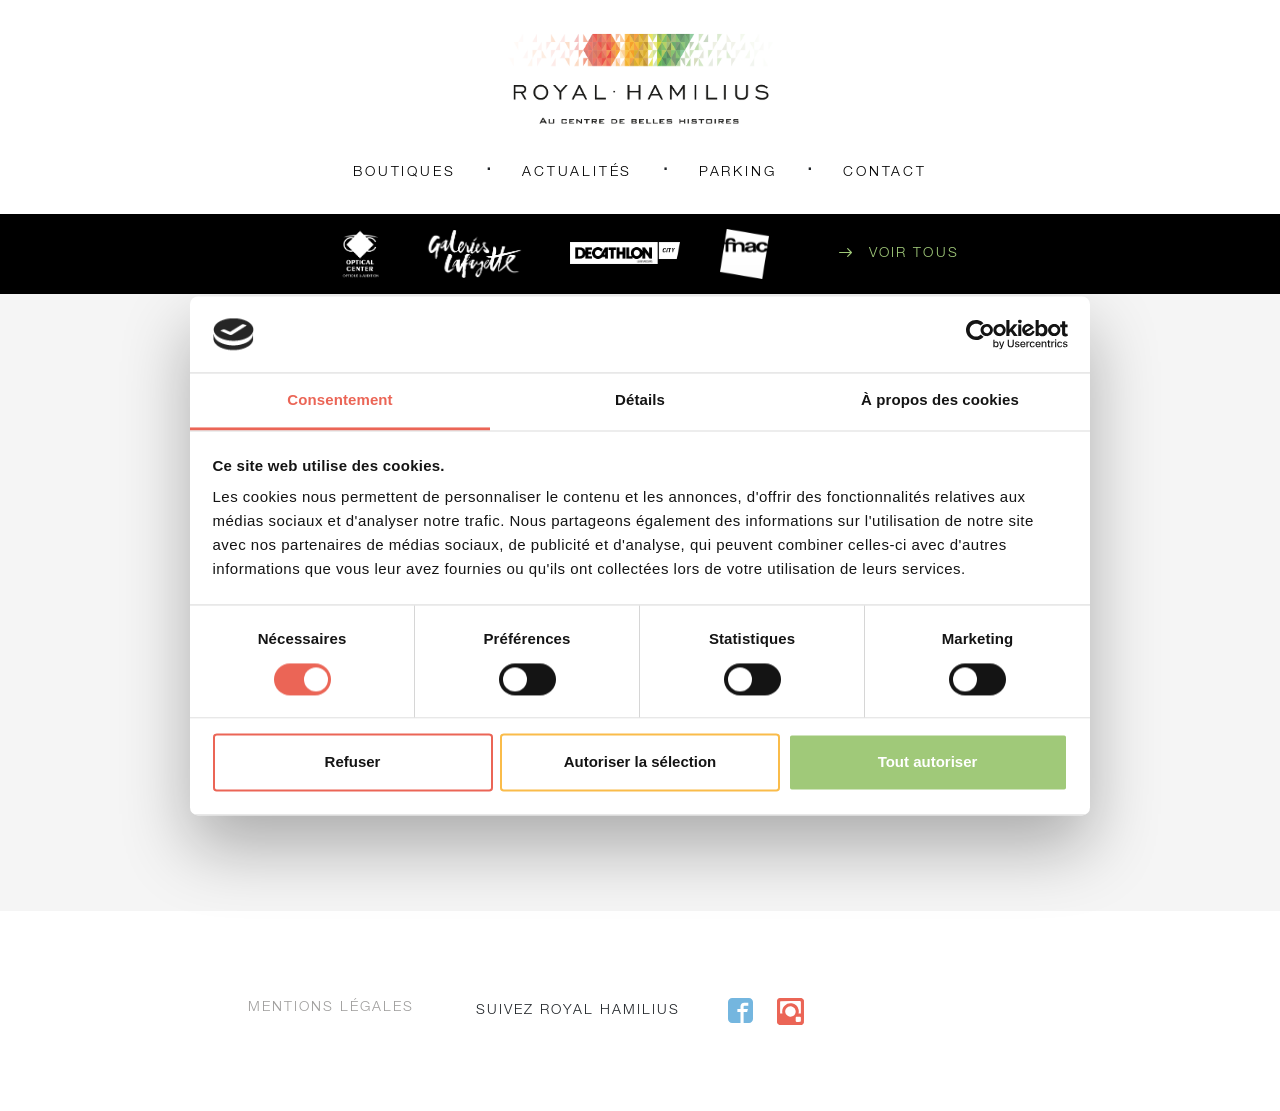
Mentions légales (331, 1008)
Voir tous (914, 254)
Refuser (353, 762)
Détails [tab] (640, 400)
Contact (885, 173)
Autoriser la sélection (640, 762)
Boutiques (404, 173)
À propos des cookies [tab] (940, 400)
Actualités (577, 173)
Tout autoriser (928, 762)
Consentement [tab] (339, 400)
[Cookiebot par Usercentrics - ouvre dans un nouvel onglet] (980, 334)
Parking (738, 173)
